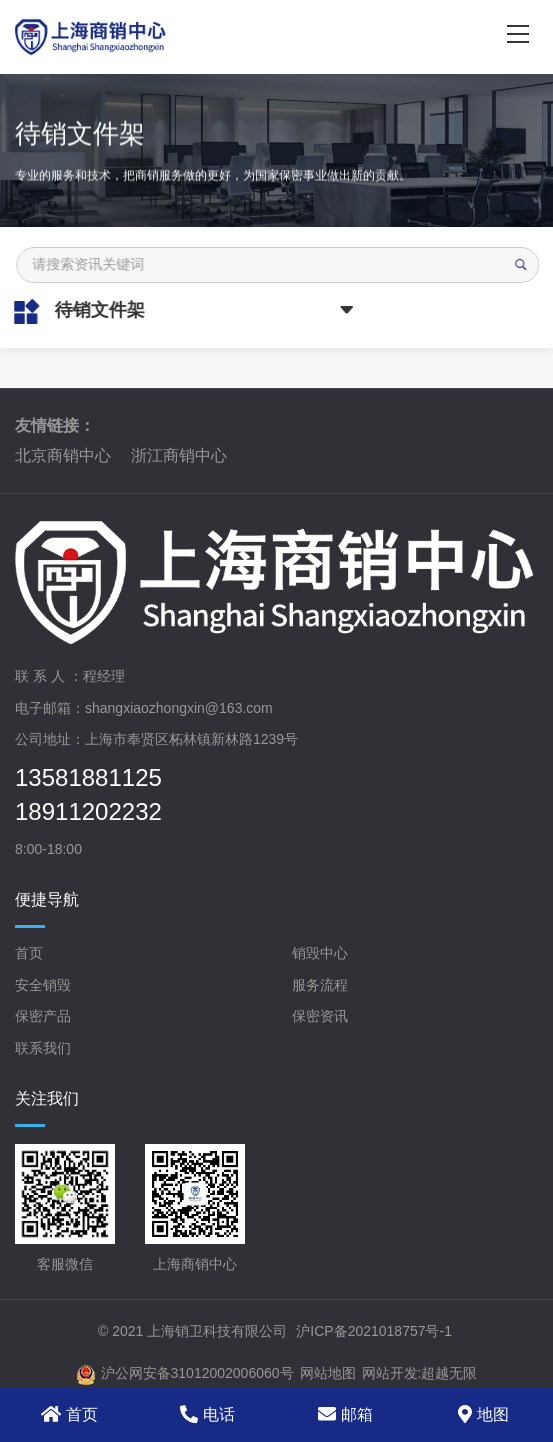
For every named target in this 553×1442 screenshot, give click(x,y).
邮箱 (345, 1414)
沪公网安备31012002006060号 (185, 1375)
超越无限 (449, 1373)
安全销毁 (43, 985)
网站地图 (328, 1373)
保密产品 (43, 1016)
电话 (207, 1414)
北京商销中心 (63, 455)
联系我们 (43, 1048)
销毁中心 (320, 953)
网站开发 (390, 1373)
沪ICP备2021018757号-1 (374, 1331)
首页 (29, 953)
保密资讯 (320, 1016)
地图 (483, 1414)
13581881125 (88, 778)
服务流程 (320, 985)
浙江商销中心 (179, 455)
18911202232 (88, 812)
